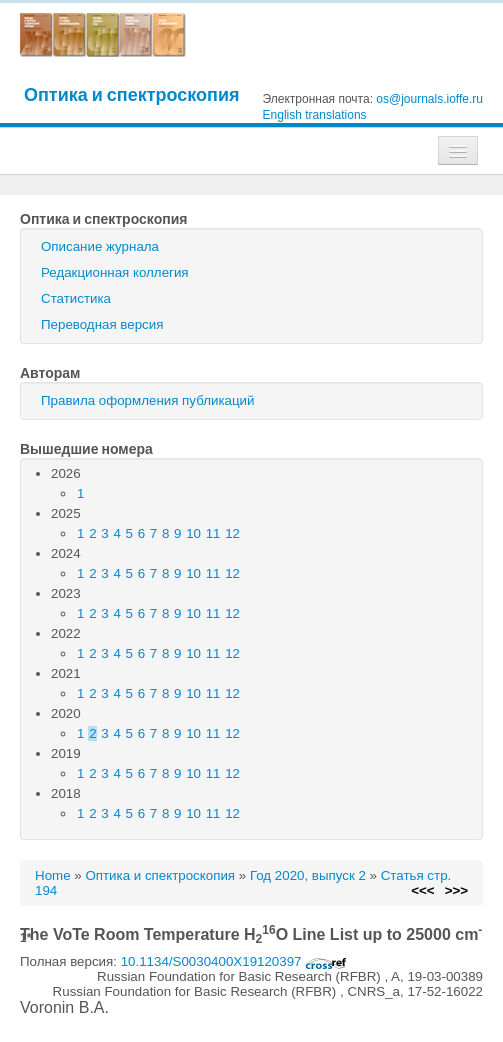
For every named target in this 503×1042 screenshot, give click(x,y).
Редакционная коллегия (115, 272)
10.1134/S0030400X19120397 (234, 961)
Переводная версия (102, 324)
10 (193, 533)
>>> (456, 890)
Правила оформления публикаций (147, 400)
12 (232, 533)
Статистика (76, 298)
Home (53, 875)
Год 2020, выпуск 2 (308, 875)
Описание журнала (100, 246)
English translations (315, 115)
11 (213, 533)
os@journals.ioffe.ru (429, 99)
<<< (422, 890)
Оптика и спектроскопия (132, 94)
